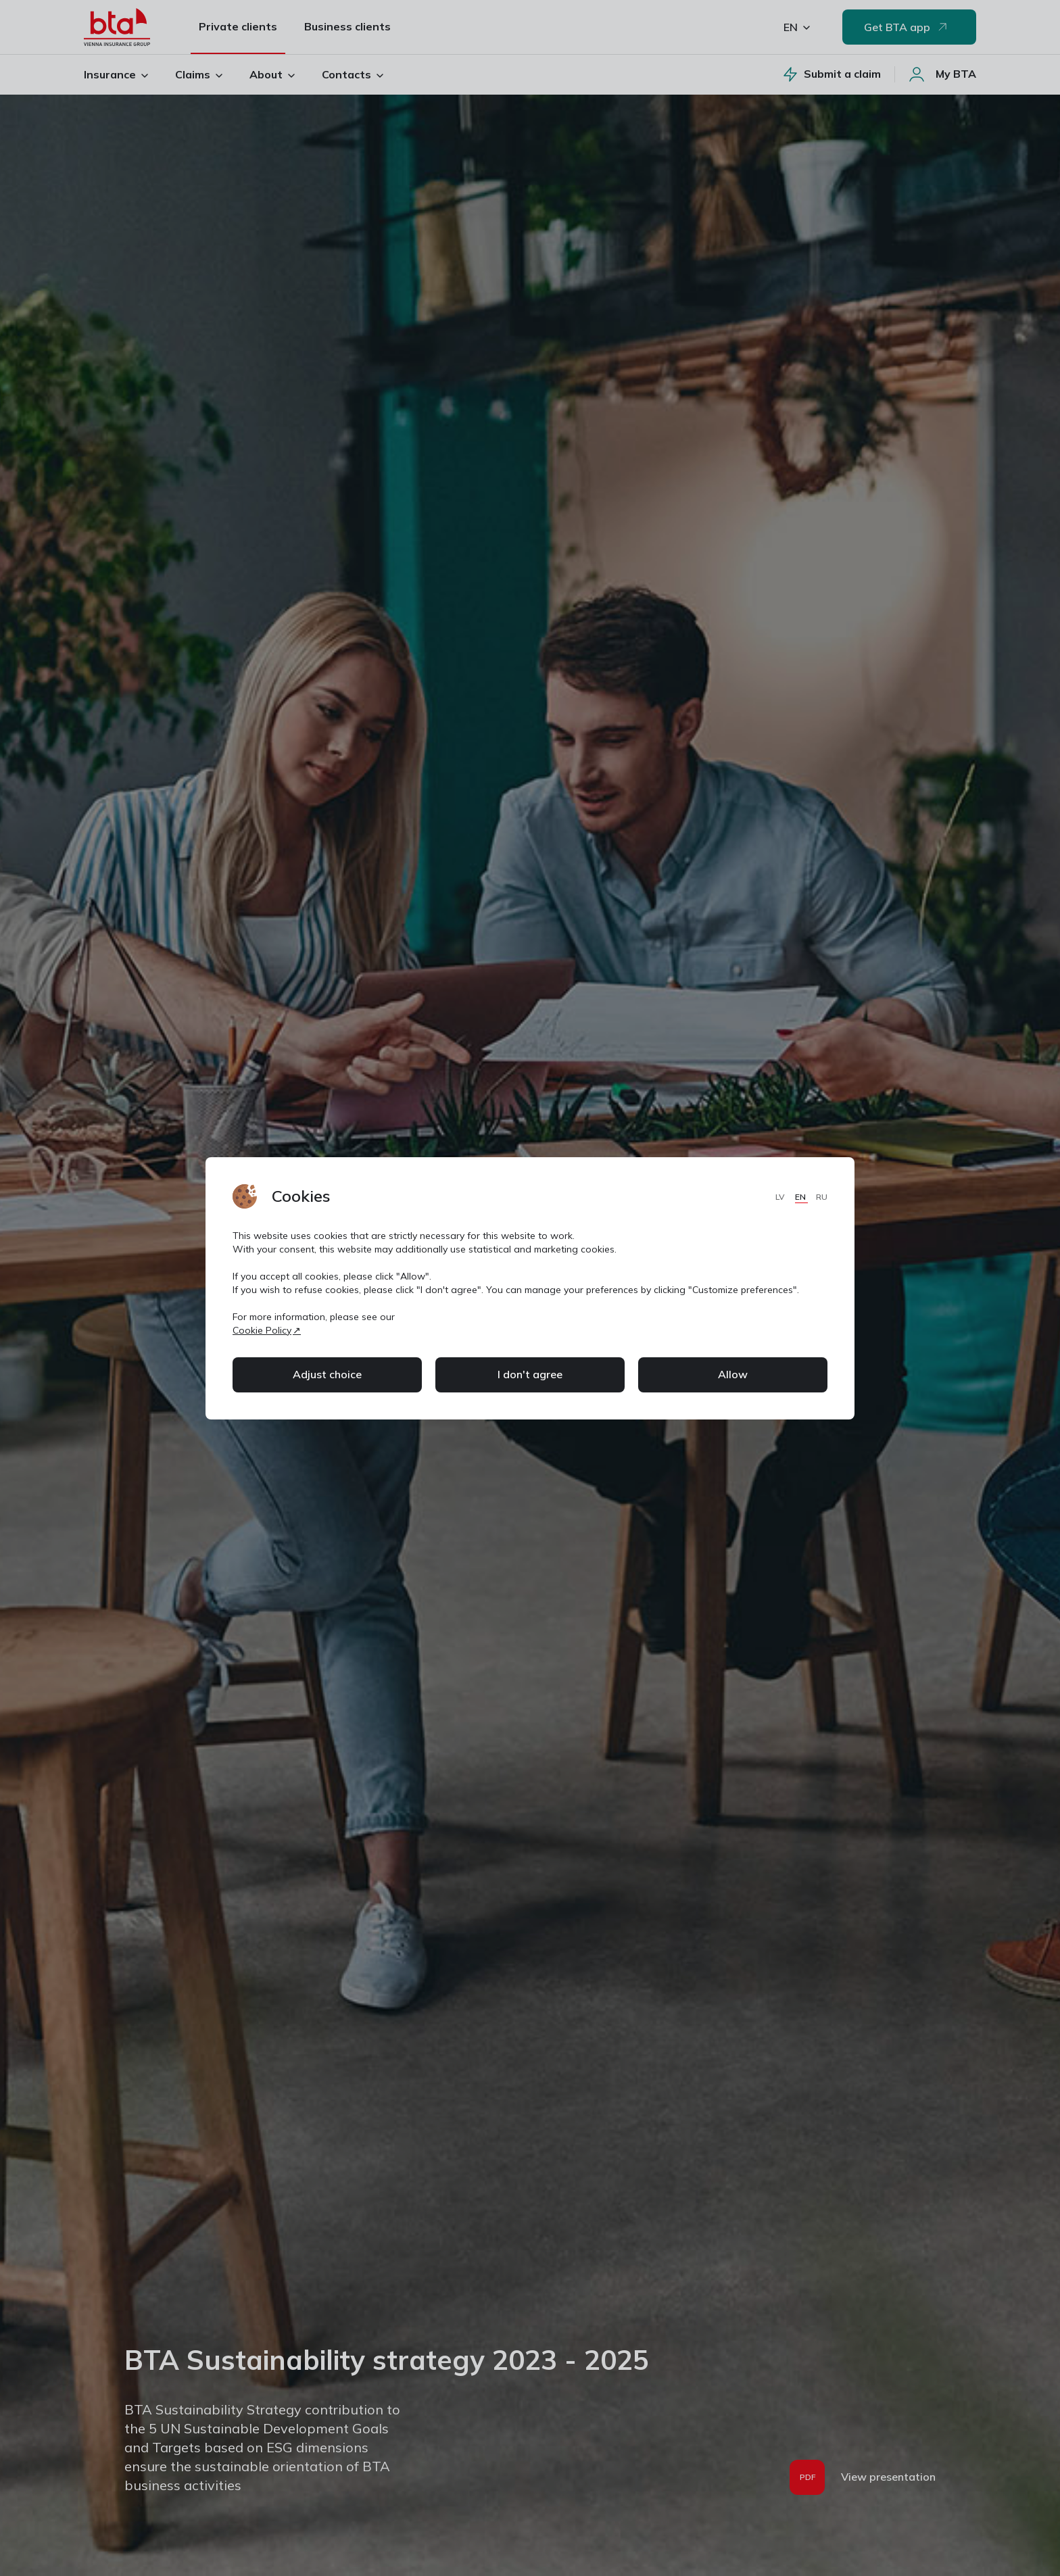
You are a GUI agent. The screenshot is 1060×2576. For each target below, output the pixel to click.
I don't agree (530, 1374)
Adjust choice (327, 1374)
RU (821, 1197)
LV (781, 1197)
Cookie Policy (262, 1330)
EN (801, 1197)
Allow (733, 1374)
